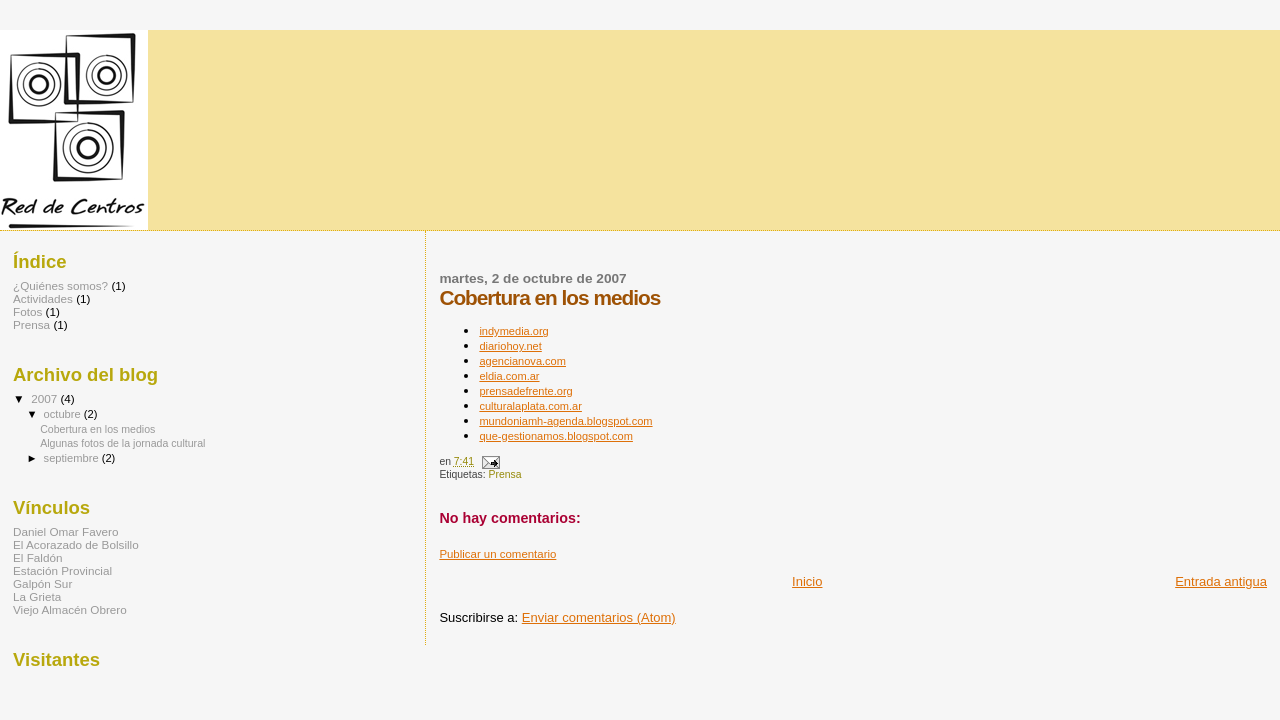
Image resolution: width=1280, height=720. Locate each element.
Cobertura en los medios (97, 429)
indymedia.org (513, 331)
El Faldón (38, 557)
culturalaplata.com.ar (530, 406)
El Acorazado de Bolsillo (76, 544)
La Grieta (37, 596)
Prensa (504, 474)
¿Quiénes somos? (60, 285)
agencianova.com (522, 361)
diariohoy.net (510, 346)
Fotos (27, 311)
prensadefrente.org (525, 391)
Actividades (43, 298)
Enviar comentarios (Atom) (599, 617)
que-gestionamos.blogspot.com (556, 436)
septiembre (73, 458)
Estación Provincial (62, 570)
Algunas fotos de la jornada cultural (122, 443)
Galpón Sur (42, 583)
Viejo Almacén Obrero (70, 609)
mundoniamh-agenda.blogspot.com (565, 421)
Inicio (807, 581)
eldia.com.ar (509, 376)
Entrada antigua (1221, 581)
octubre (64, 414)
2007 (45, 398)
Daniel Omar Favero (66, 531)
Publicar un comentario (497, 554)
